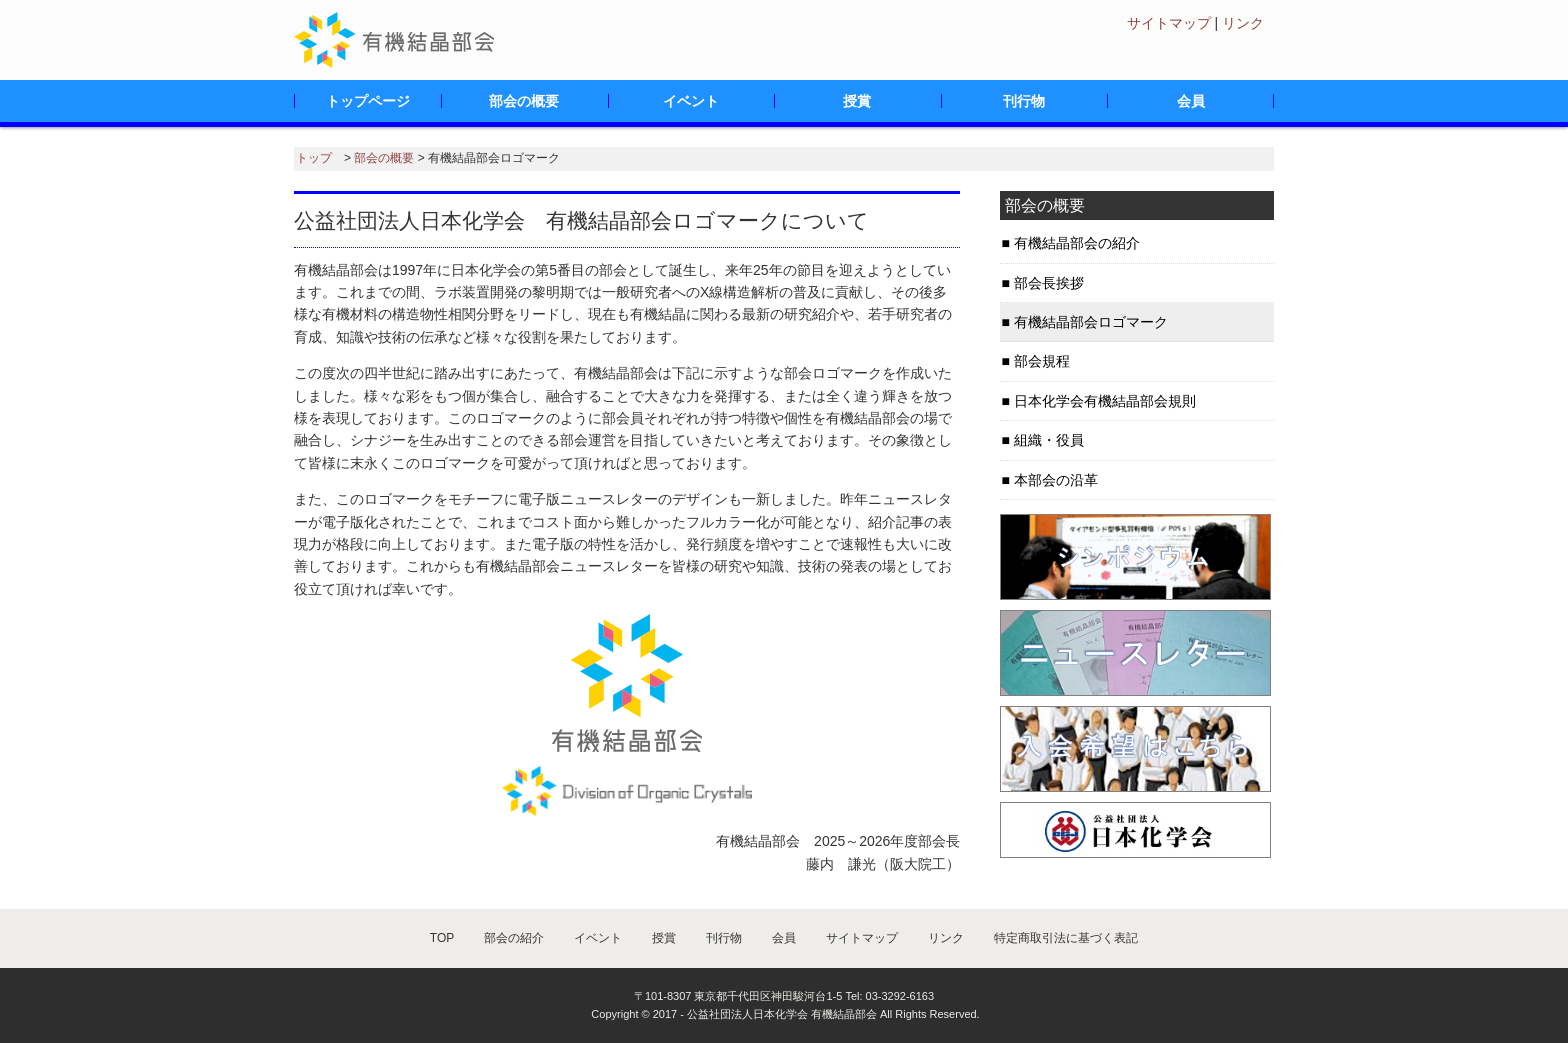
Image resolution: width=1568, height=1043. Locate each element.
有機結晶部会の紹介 (1077, 243)
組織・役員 (1049, 440)
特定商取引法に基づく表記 (1066, 938)
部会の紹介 (514, 938)
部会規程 (1042, 361)
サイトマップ (1169, 23)
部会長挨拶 (1049, 283)
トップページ (368, 101)
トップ (314, 158)
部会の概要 (524, 101)
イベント (691, 101)
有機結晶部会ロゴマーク (1091, 322)
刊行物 (1024, 101)
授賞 (857, 101)
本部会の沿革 (1056, 480)
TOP (442, 938)
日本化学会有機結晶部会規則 (1105, 401)
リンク (1243, 23)
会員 (1191, 101)
